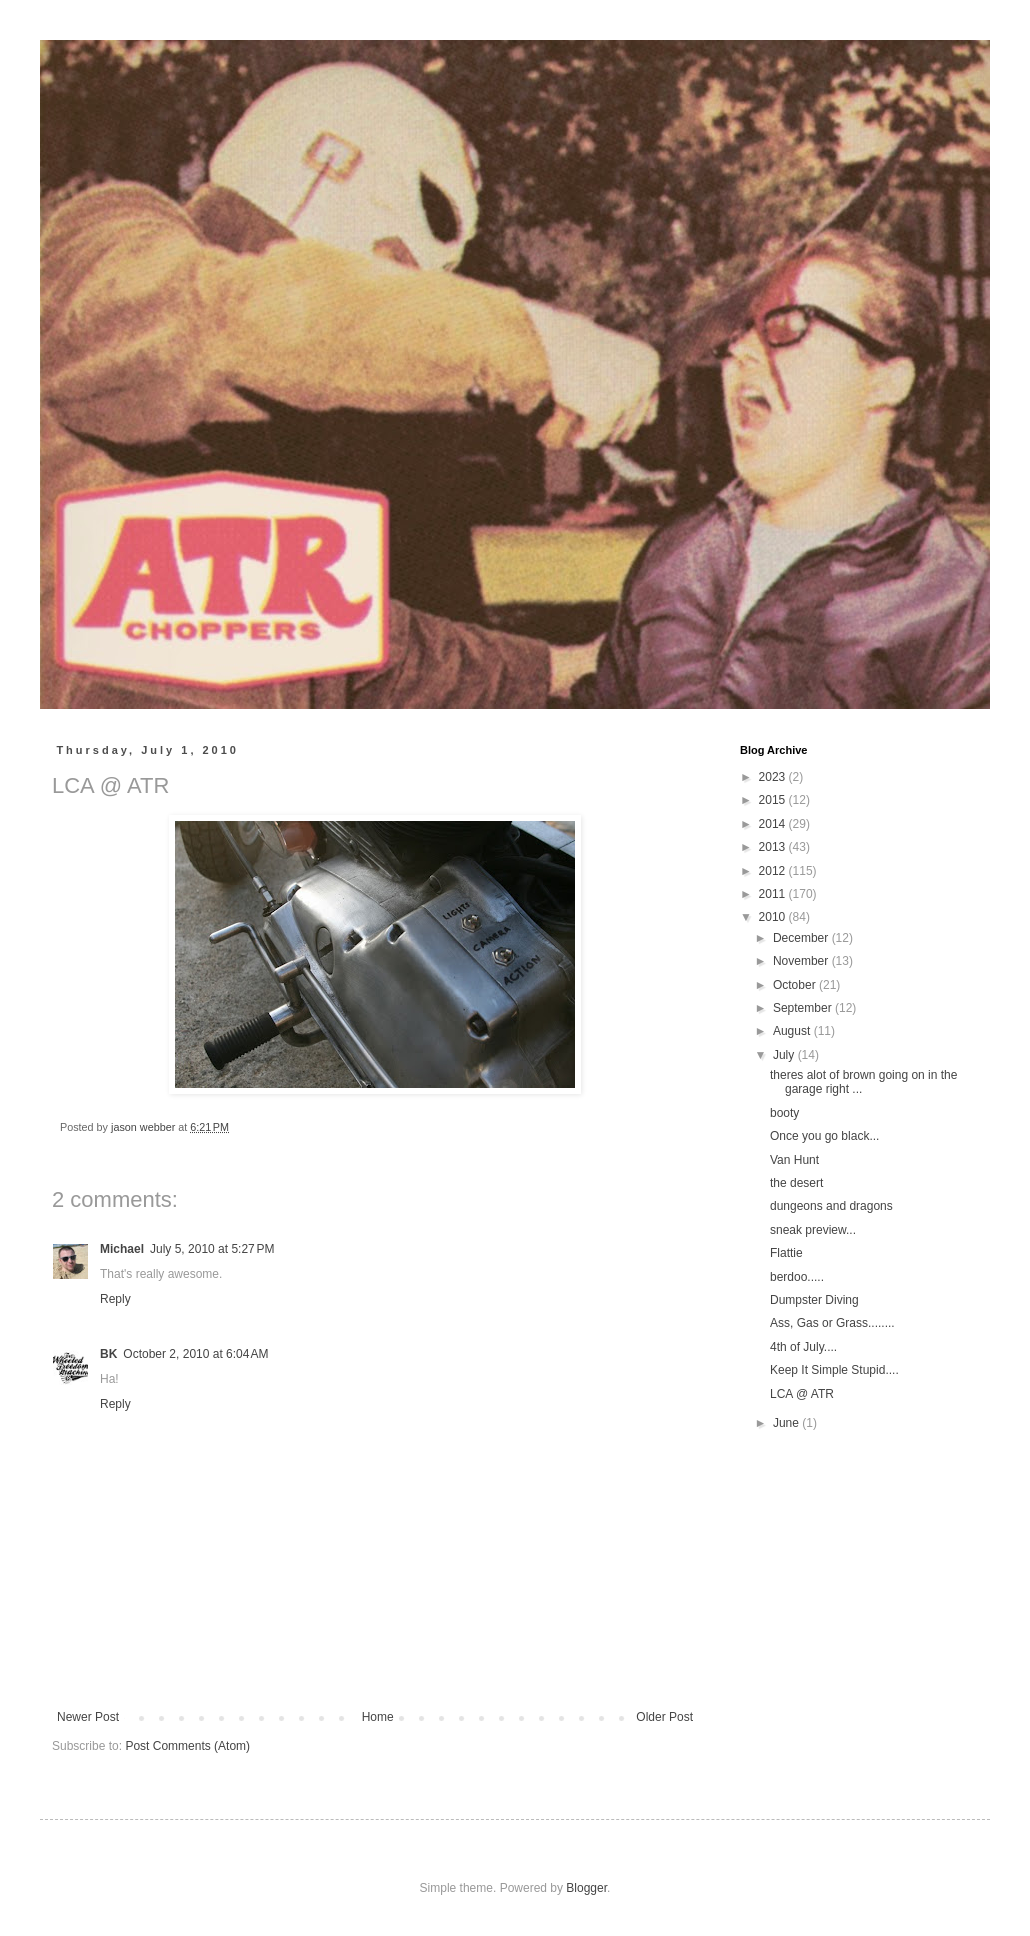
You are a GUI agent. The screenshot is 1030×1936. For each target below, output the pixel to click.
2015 (774, 800)
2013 (774, 847)
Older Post (664, 1717)
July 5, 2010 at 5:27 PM (212, 1249)
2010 (774, 917)
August (793, 1031)
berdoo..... (797, 1277)
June (787, 1423)
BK (108, 1354)
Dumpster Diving (814, 1300)
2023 (774, 777)
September (804, 1008)
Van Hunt (794, 1160)
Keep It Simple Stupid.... (834, 1370)
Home (378, 1717)
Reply (115, 1299)
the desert (796, 1183)
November (802, 961)
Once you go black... (824, 1136)
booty (784, 1113)
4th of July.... (803, 1347)
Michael (122, 1249)
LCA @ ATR (802, 1394)
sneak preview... (813, 1230)
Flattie (786, 1253)
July (785, 1055)
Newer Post (88, 1717)
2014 (774, 824)
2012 (774, 871)
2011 (774, 894)
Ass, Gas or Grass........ (832, 1323)
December (802, 938)
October (796, 985)
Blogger (586, 1888)
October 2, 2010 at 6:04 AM (195, 1354)
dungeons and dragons (831, 1206)
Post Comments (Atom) (187, 1746)
